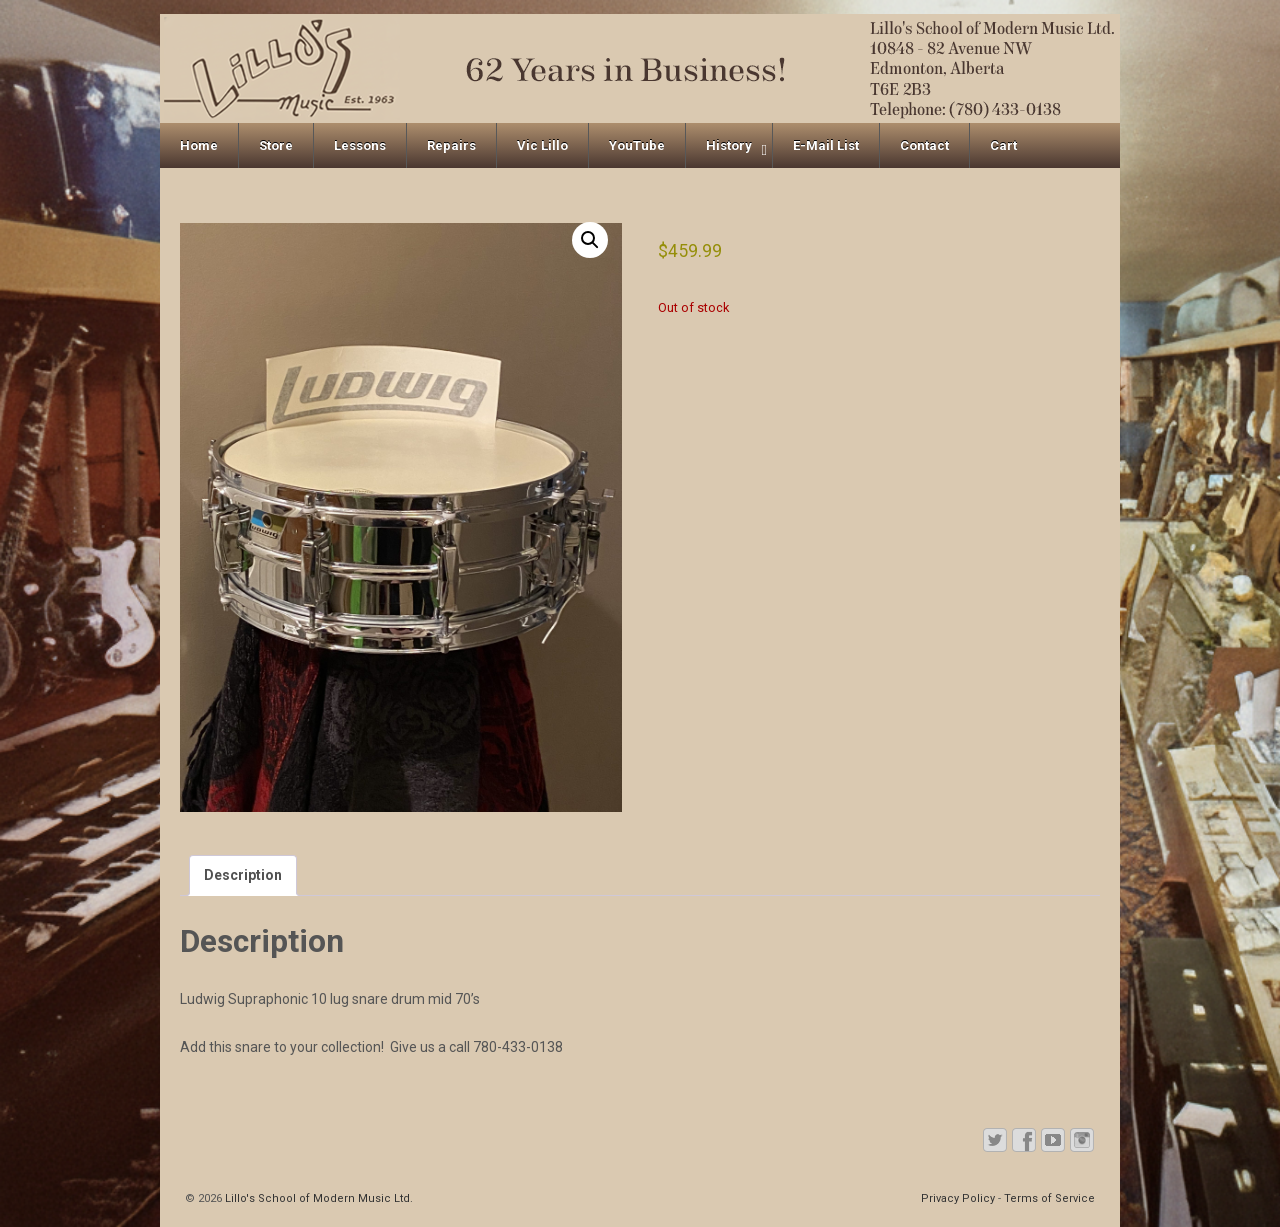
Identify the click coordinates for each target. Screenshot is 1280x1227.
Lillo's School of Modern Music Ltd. (317, 1198)
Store (276, 145)
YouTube (637, 145)
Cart (1003, 145)
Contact (924, 145)
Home (199, 145)
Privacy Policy (958, 1198)
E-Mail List (826, 145)
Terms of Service (1049, 1198)
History (729, 145)
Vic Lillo (542, 145)
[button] (590, 240)
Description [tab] (243, 875)
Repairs (451, 145)
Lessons (360, 145)
